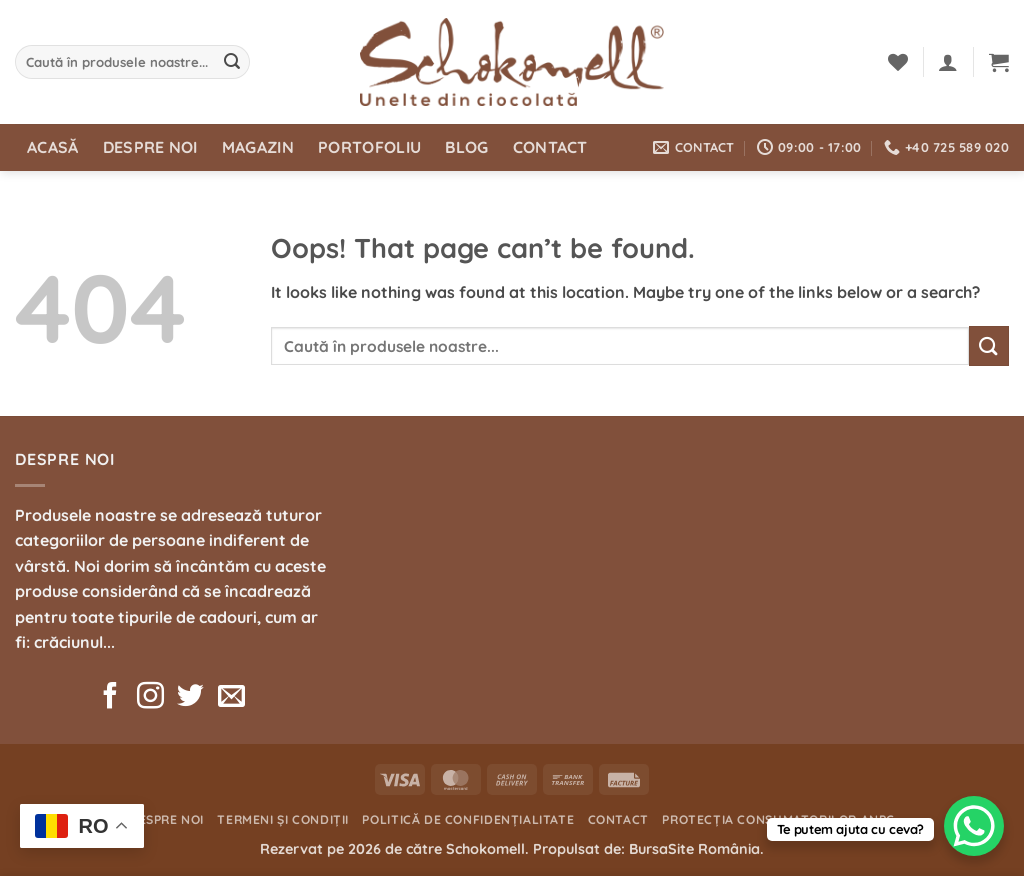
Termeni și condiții (283, 819)
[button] (948, 62)
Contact (550, 147)
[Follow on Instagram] (150, 698)
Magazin (258, 147)
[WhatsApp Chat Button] (974, 826)
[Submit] (232, 62)
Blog (466, 147)
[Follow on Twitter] (190, 698)
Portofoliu (369, 147)
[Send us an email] (231, 698)
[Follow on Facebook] (110, 698)
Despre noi (150, 147)
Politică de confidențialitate (468, 819)
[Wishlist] (898, 62)
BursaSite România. (696, 849)
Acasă (53, 147)
